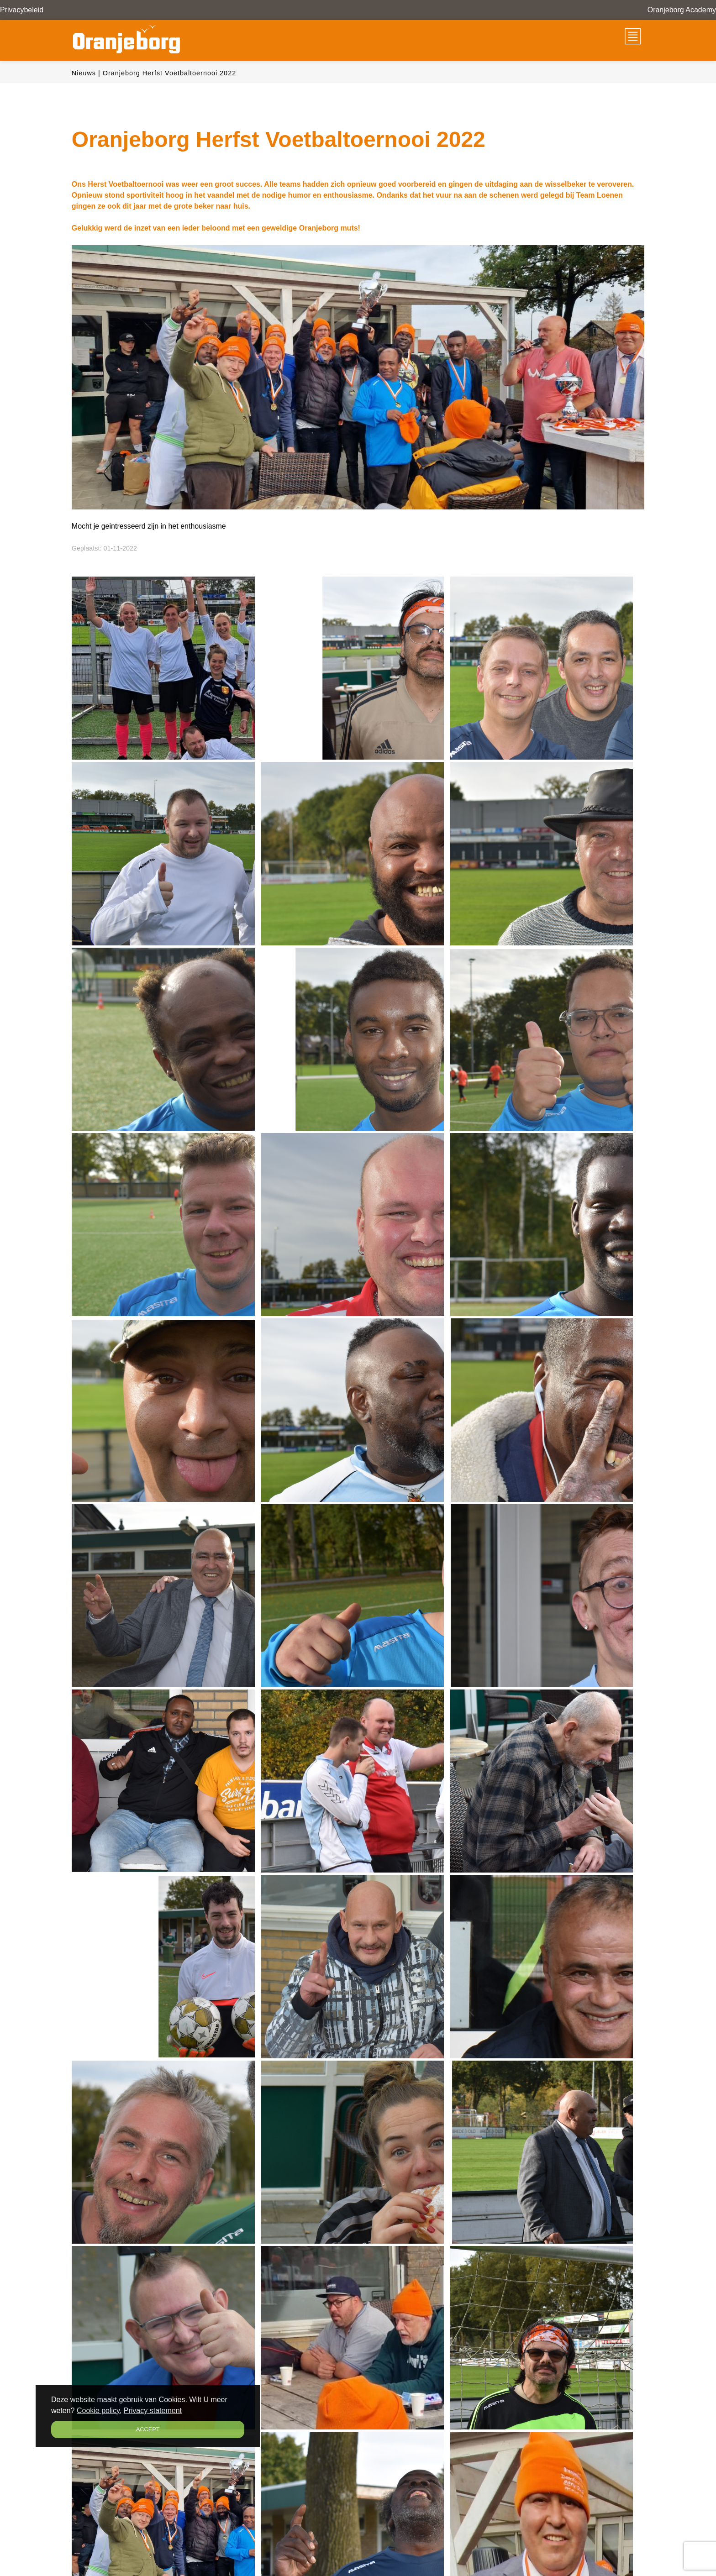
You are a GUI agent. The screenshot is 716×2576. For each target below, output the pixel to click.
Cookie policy (98, 2410)
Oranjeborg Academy (682, 10)
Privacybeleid (21, 10)
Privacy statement (153, 2410)
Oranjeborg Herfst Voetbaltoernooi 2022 (169, 73)
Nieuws (84, 73)
